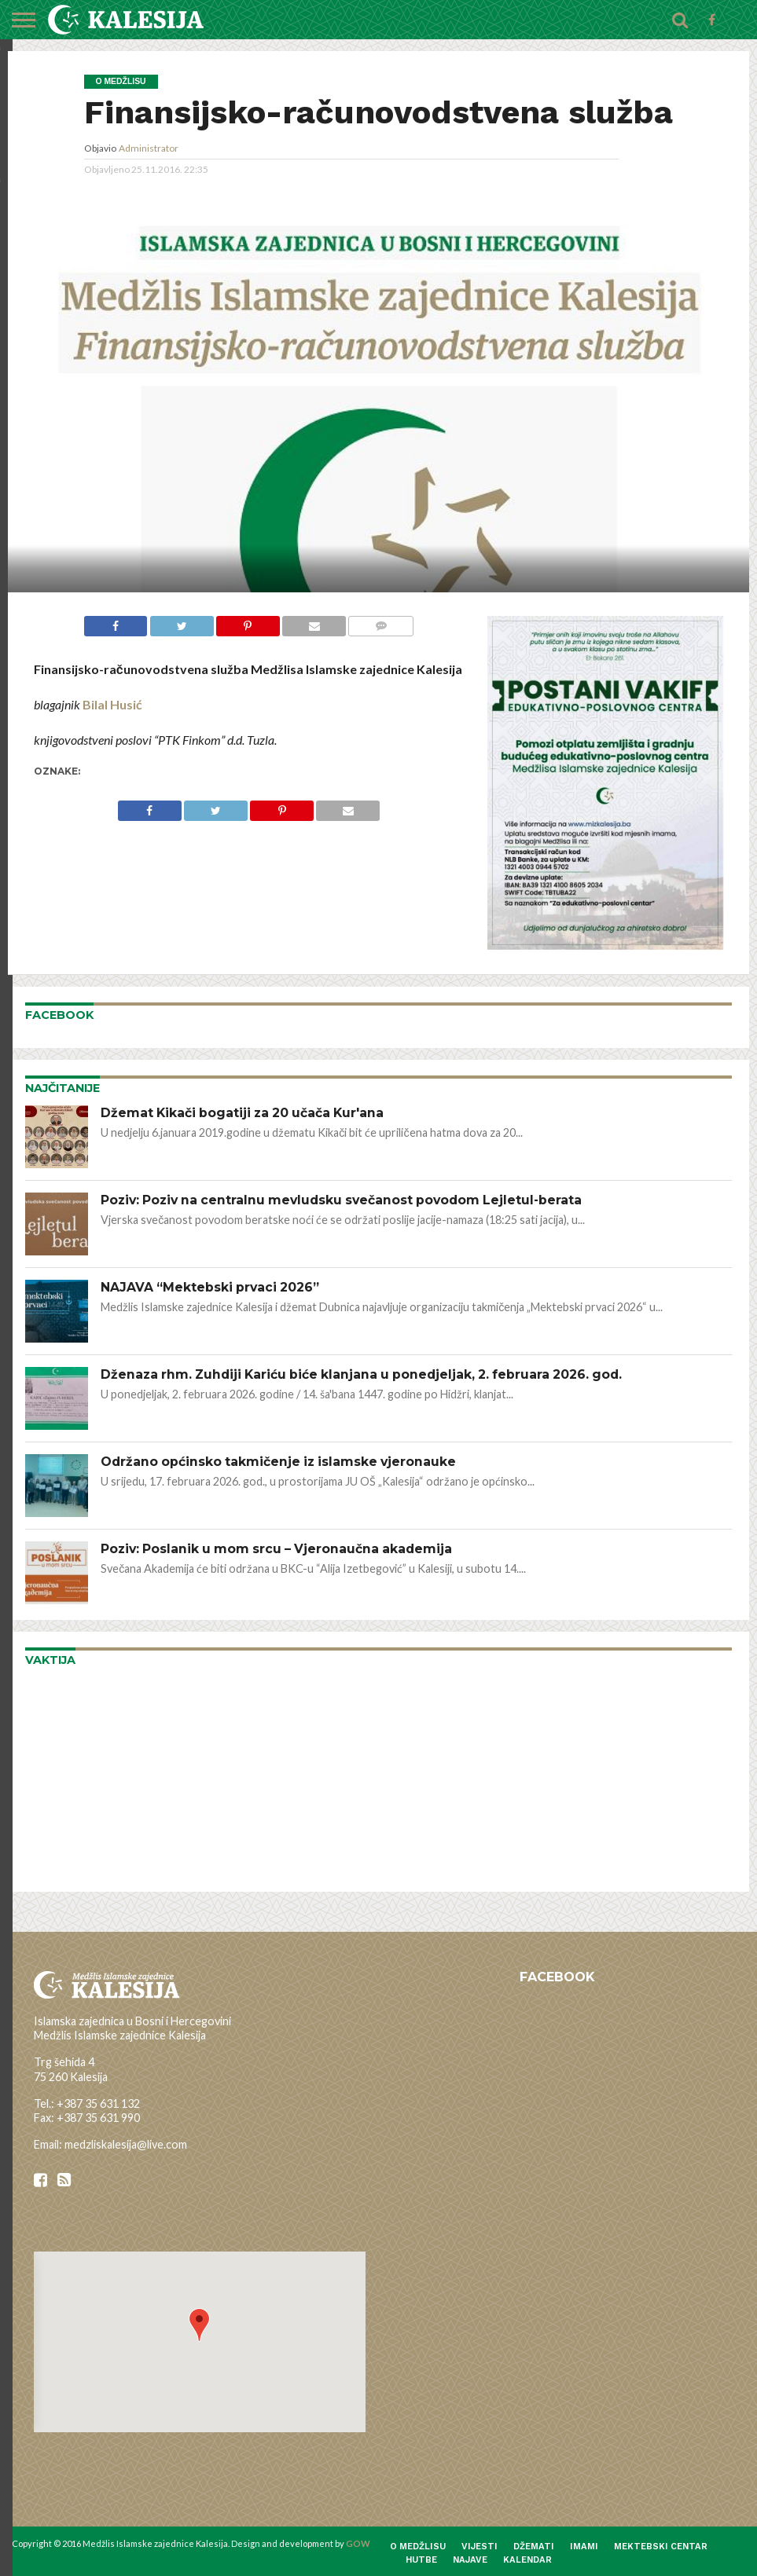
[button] (199, 2325)
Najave (470, 2560)
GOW (358, 2543)
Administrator (148, 148)
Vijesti (479, 2546)
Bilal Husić (112, 704)
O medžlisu (418, 2546)
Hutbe (421, 2560)
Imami (584, 2546)
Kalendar (527, 2560)
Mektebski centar (660, 2546)
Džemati (533, 2546)
